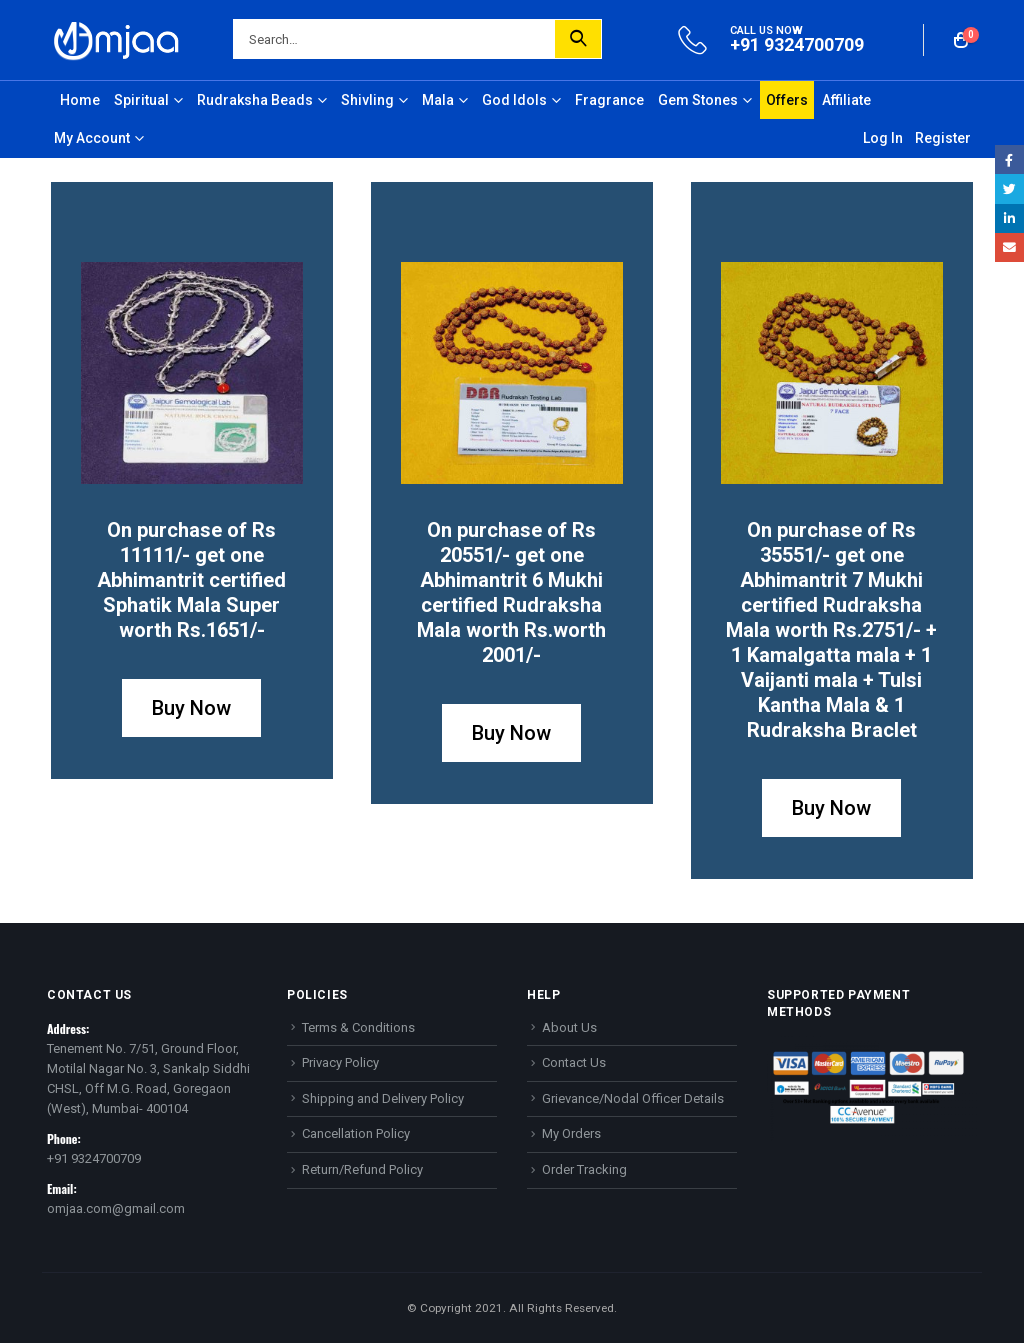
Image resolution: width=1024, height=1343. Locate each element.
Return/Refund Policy (362, 1169)
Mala (438, 100)
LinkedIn (1009, 218)
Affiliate (846, 100)
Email (1009, 247)
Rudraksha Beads (255, 100)
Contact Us (574, 1062)
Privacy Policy (340, 1062)
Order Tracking (584, 1169)
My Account (92, 138)
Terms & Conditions (358, 1027)
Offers (787, 100)
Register (943, 138)
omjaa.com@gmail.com (116, 1208)
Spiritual (141, 100)
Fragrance (609, 100)
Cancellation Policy (356, 1133)
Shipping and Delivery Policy (383, 1098)
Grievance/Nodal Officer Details (633, 1098)
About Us (569, 1027)
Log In (883, 138)
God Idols (514, 100)
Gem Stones (698, 100)
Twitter (1009, 188)
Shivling (367, 100)
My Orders (571, 1133)
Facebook (1009, 159)
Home (80, 100)
